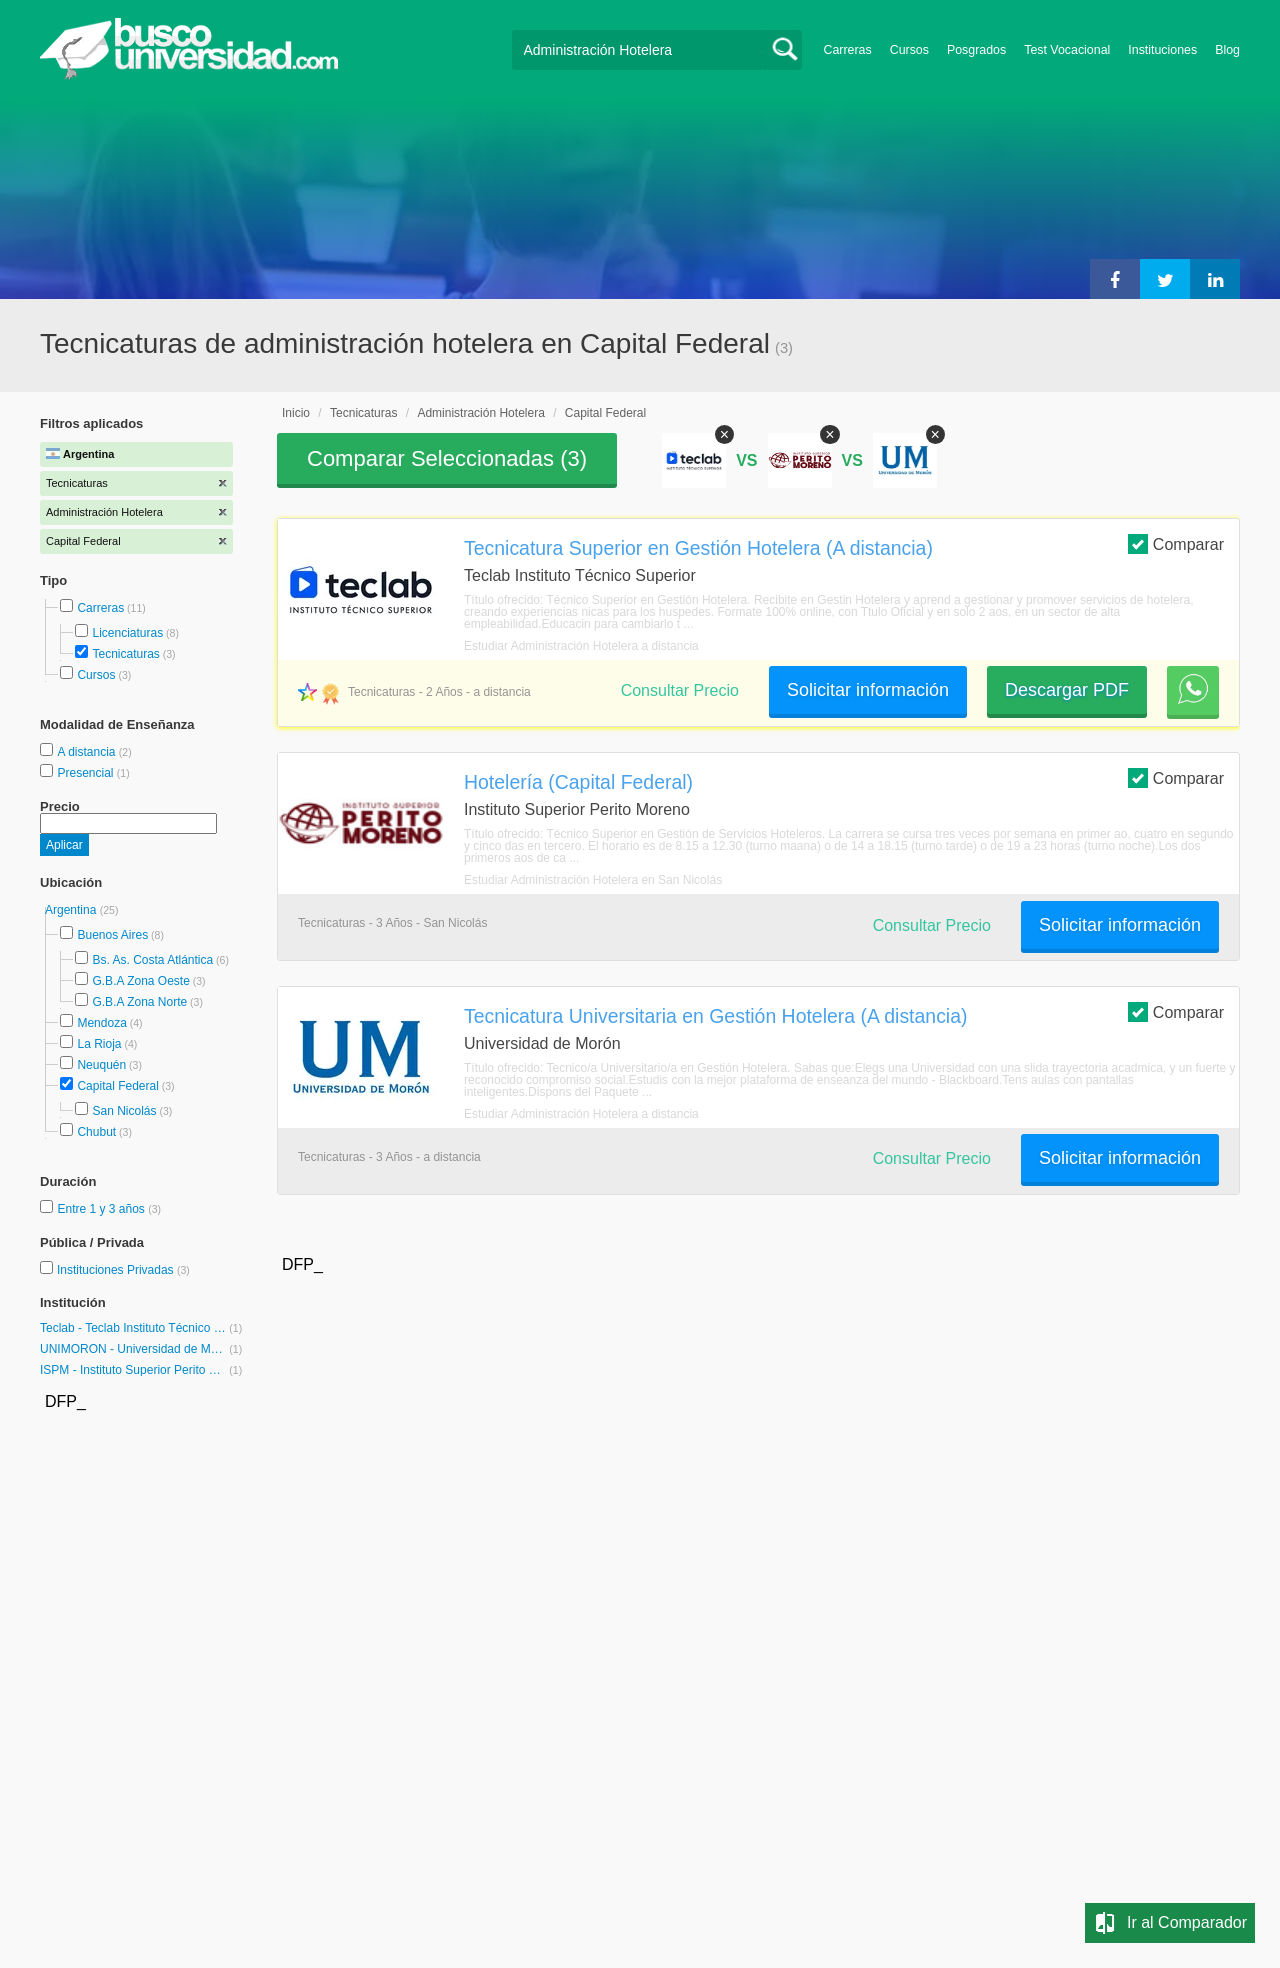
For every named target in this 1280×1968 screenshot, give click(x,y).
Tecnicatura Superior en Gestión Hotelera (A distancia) (698, 548)
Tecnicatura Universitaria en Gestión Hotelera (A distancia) (715, 1016)
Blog (1227, 50)
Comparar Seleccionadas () (447, 458)
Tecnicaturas (125, 654)
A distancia (87, 752)
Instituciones (1162, 50)
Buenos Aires (112, 935)
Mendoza (101, 1023)
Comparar (1176, 543)
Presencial (86, 773)
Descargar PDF (1067, 690)
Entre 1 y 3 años (102, 1209)
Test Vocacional (1067, 50)
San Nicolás (124, 1111)
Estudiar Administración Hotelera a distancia (581, 646)
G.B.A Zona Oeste (140, 981)
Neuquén (101, 1065)
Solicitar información (868, 690)
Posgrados (976, 50)
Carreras (848, 50)
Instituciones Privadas (123, 1270)
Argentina (72, 910)
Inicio (296, 413)
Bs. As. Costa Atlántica (152, 960)
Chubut (96, 1132)
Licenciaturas (127, 633)
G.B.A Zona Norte (139, 1002)
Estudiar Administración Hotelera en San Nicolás (593, 880)
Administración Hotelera (480, 413)
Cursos (909, 50)
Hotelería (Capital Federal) (578, 782)
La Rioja (99, 1044)
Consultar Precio (680, 690)
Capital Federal (117, 1086)
